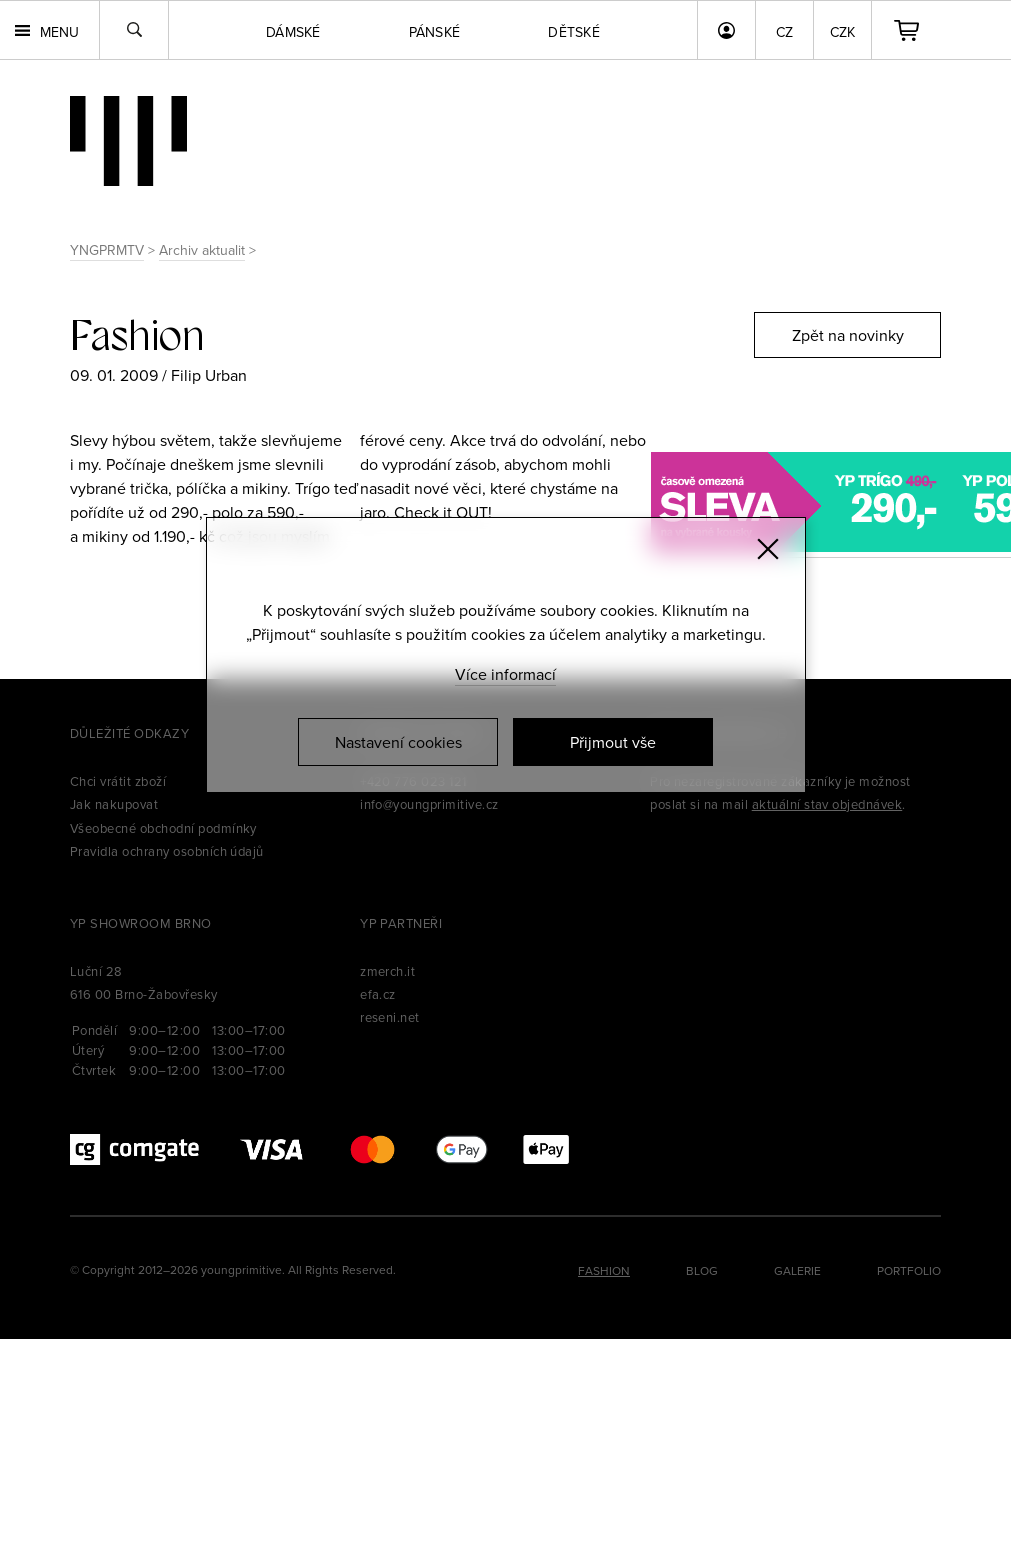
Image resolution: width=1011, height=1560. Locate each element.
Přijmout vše (613, 742)
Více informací (505, 674)
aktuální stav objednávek (827, 804)
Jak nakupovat (114, 804)
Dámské (293, 32)
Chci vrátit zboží (118, 781)
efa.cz (378, 994)
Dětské (574, 32)
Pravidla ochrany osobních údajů (167, 851)
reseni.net (390, 1017)
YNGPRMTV (107, 250)
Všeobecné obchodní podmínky (163, 828)
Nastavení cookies (398, 742)
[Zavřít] (768, 549)
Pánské (435, 32)
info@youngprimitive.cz (429, 804)
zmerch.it (387, 971)
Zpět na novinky (848, 335)
